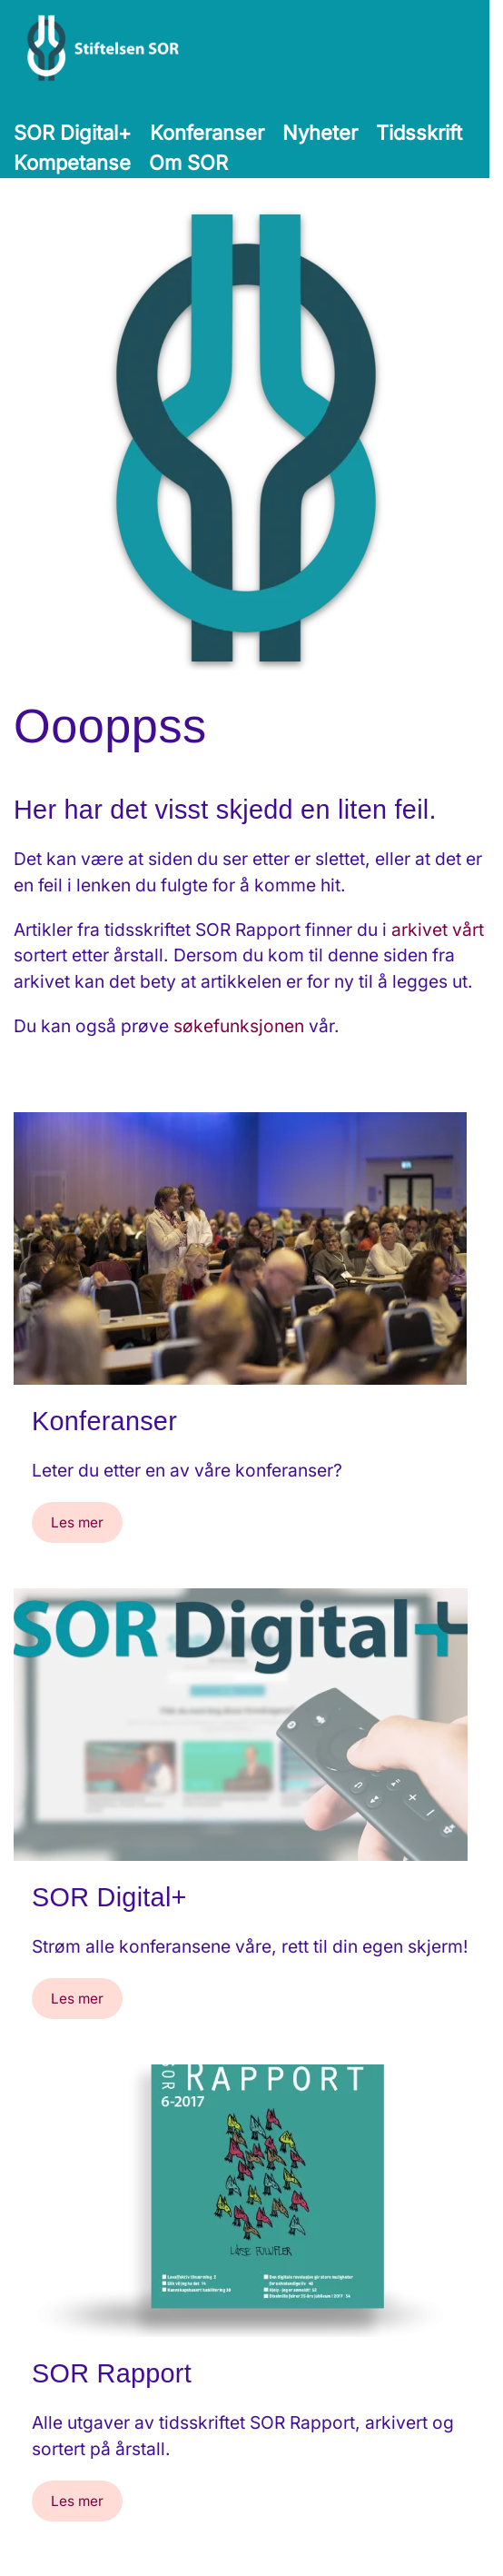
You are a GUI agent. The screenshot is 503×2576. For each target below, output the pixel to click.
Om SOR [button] (188, 162)
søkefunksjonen (238, 1026)
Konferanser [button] (207, 132)
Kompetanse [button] (72, 162)
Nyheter (320, 132)
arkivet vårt (437, 929)
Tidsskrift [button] (419, 132)
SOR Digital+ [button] (73, 132)
